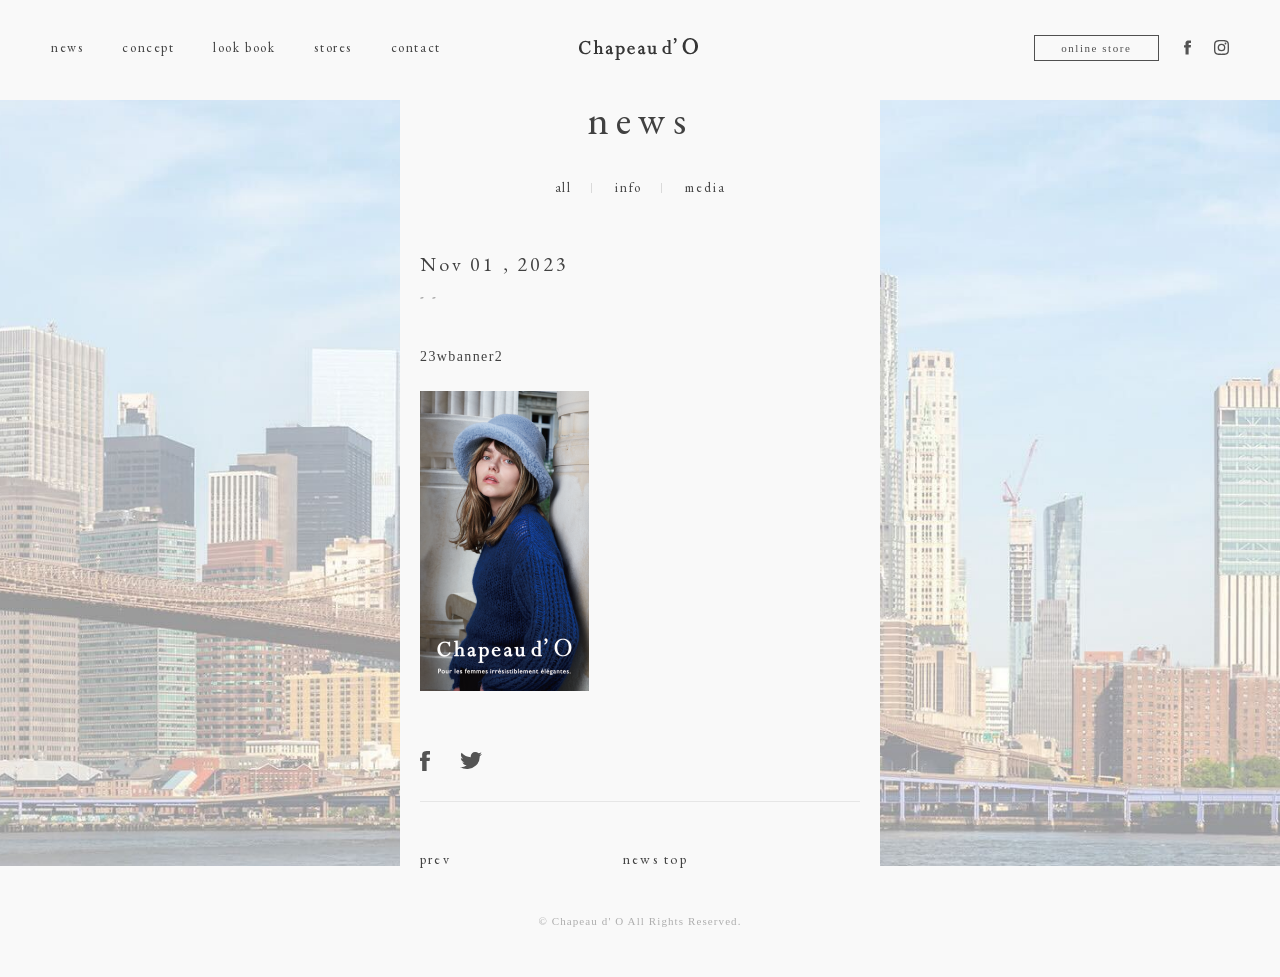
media (705, 187)
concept (148, 47)
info (628, 187)
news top (655, 859)
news (67, 47)
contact (416, 47)
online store (1096, 48)
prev (435, 859)
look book (244, 47)
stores (332, 47)
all (563, 187)
